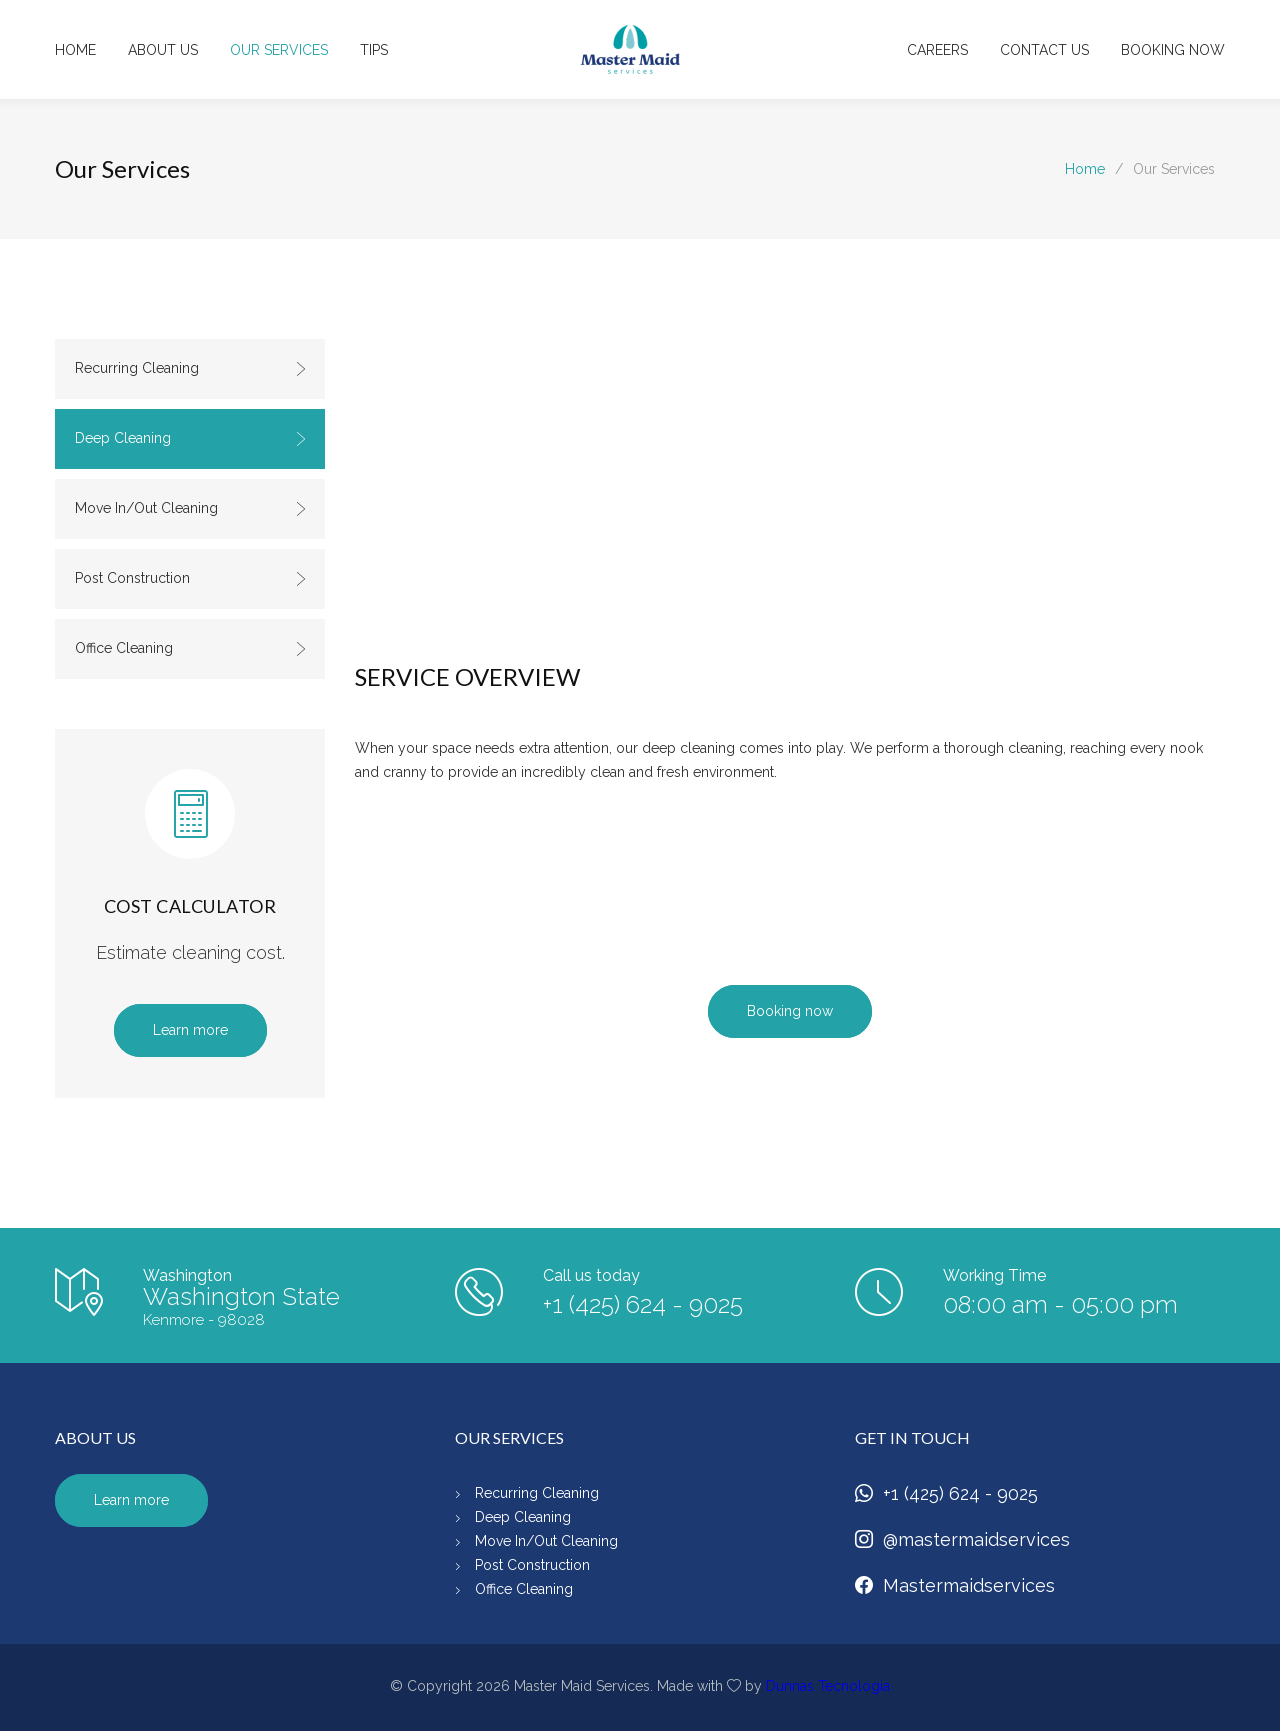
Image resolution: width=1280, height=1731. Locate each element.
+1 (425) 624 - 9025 (643, 1304)
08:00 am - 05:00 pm (1060, 1304)
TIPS (374, 50)
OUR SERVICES (279, 50)
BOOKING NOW (1173, 50)
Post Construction (191, 578)
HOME (75, 50)
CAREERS (937, 50)
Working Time (994, 1275)
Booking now (790, 1011)
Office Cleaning (191, 648)
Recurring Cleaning (191, 368)
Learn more (190, 1030)
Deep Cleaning (191, 438)
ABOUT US (163, 50)
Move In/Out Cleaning (191, 508)
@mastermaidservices (962, 1539)
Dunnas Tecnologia (828, 1686)
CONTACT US (1044, 50)
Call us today (591, 1275)
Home (1085, 169)
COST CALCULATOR (190, 906)
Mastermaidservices (955, 1585)
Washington (187, 1275)
